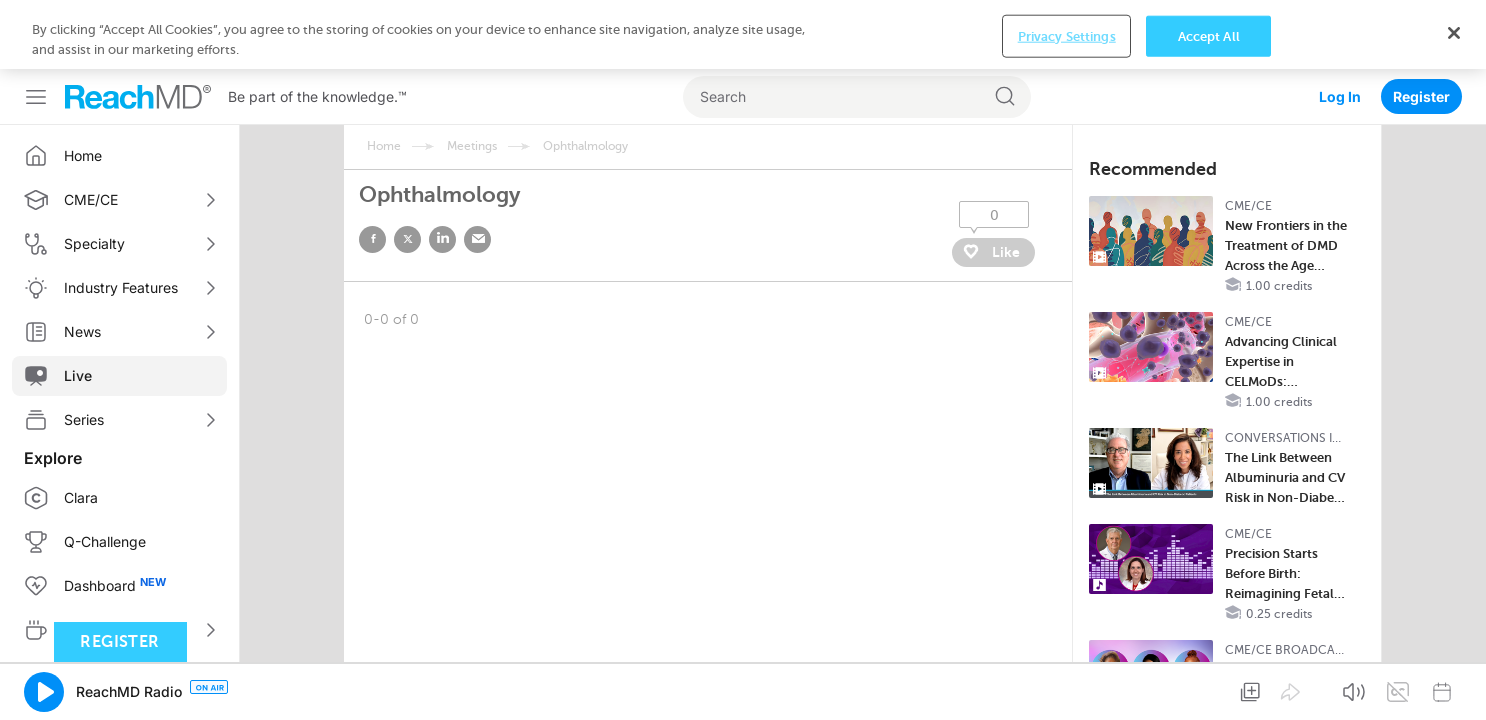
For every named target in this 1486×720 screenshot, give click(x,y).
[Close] (1454, 685)
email (477, 170)
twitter (407, 170)
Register (1421, 27)
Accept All (1209, 688)
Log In (1340, 27)
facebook (372, 170)
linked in (442, 170)
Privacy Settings (1067, 688)
